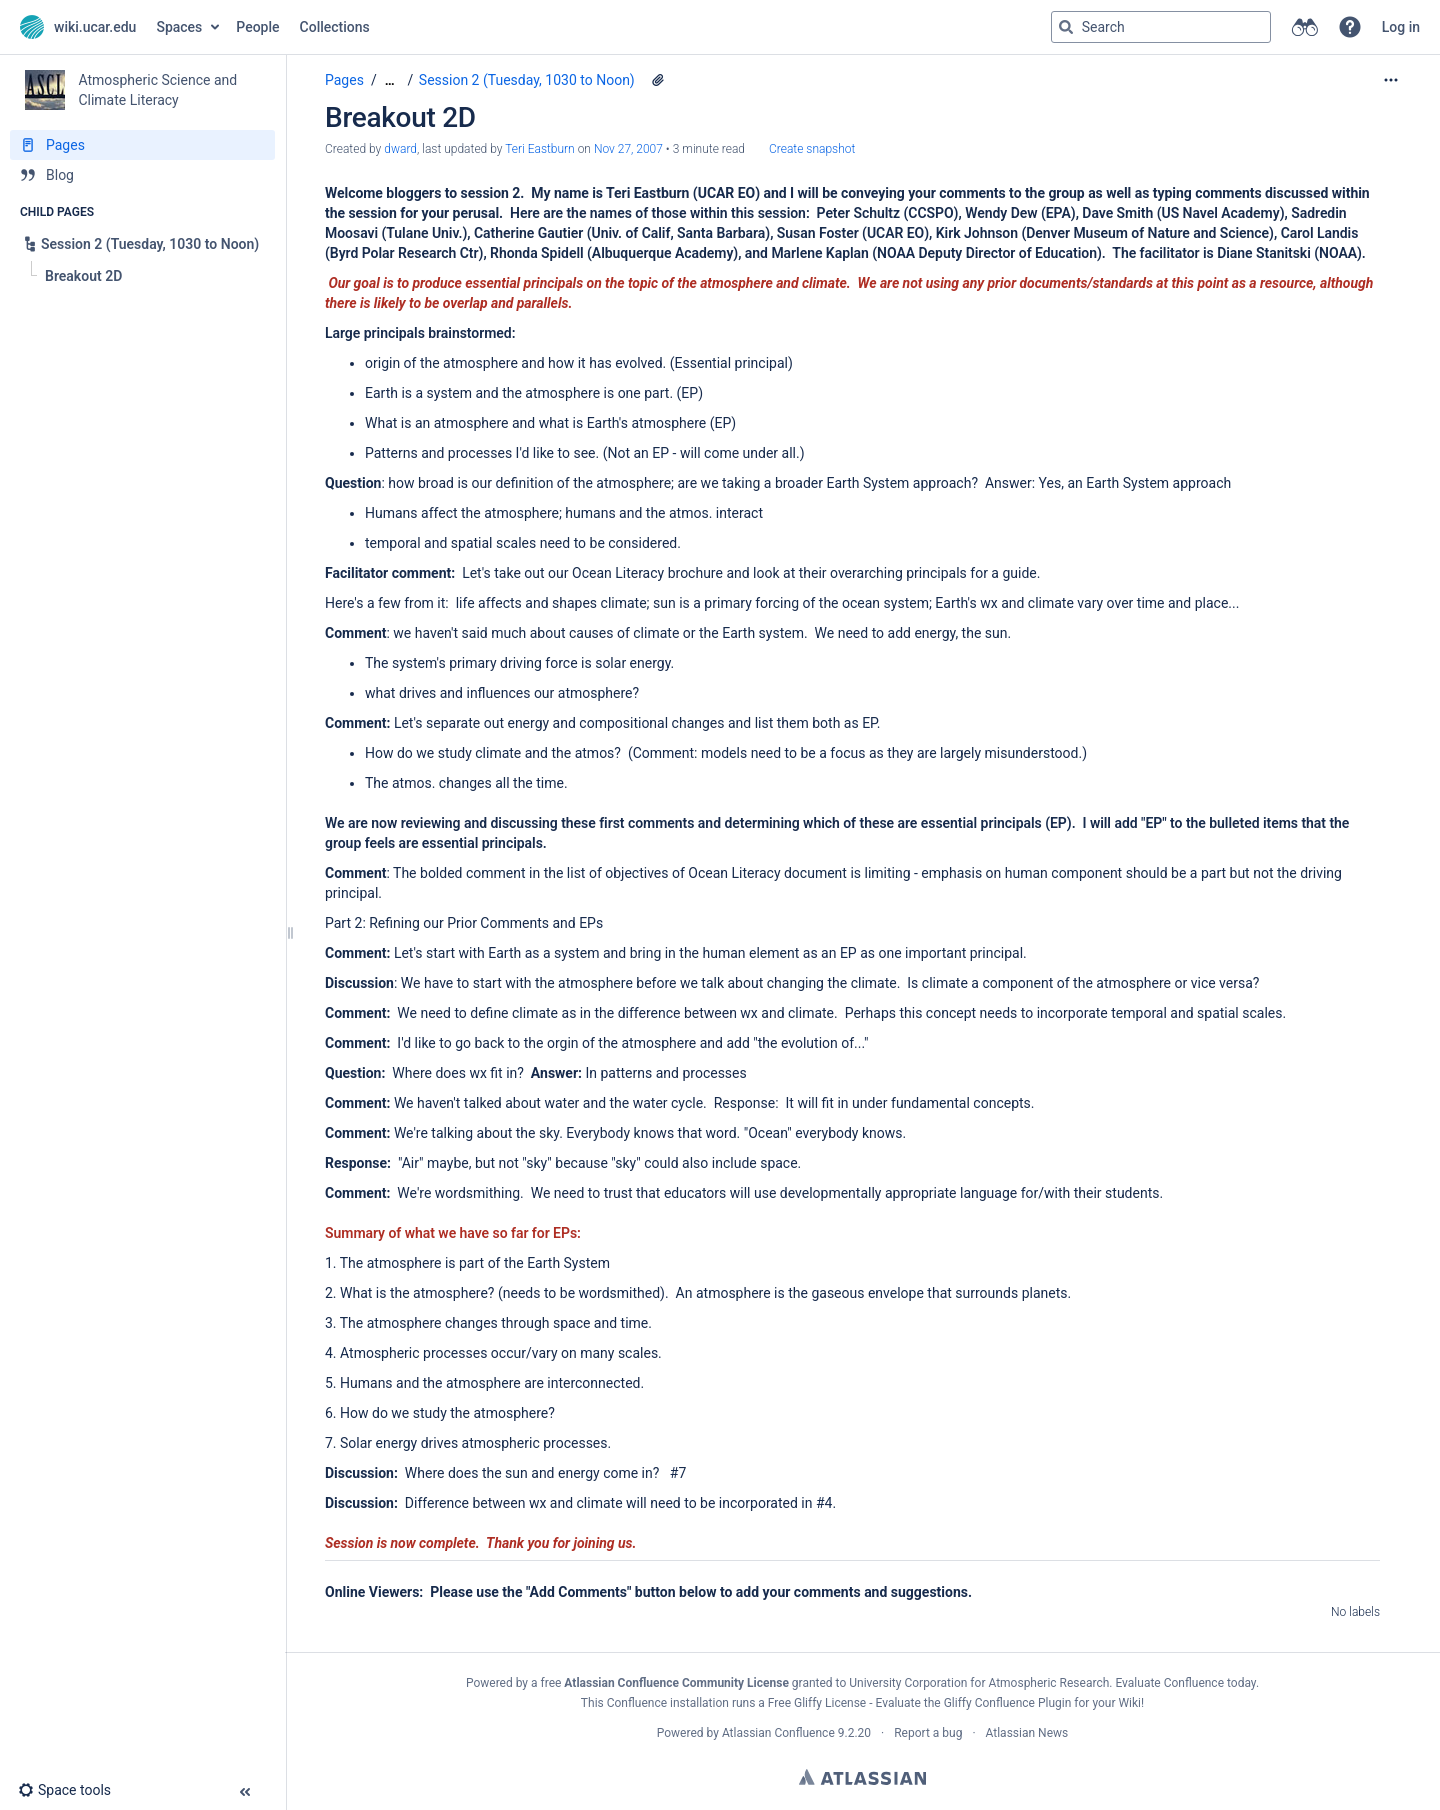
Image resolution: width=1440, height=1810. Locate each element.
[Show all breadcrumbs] (390, 80)
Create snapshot (812, 149)
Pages (344, 80)
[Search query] (1161, 27)
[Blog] (142, 175)
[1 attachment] (658, 80)
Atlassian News (1027, 1733)
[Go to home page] (78, 27)
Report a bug (928, 1733)
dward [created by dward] (400, 149)
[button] (1350, 27)
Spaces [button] (179, 27)
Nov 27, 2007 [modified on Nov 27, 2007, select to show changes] (628, 149)
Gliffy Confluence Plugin (1008, 1703)
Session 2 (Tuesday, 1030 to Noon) (527, 80)
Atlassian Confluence (778, 1733)
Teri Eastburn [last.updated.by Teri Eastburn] (540, 149)
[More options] (1391, 80)
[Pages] (142, 145)
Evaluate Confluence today (1185, 1683)
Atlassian (862, 1777)
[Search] (1066, 27)
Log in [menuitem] (1401, 27)
